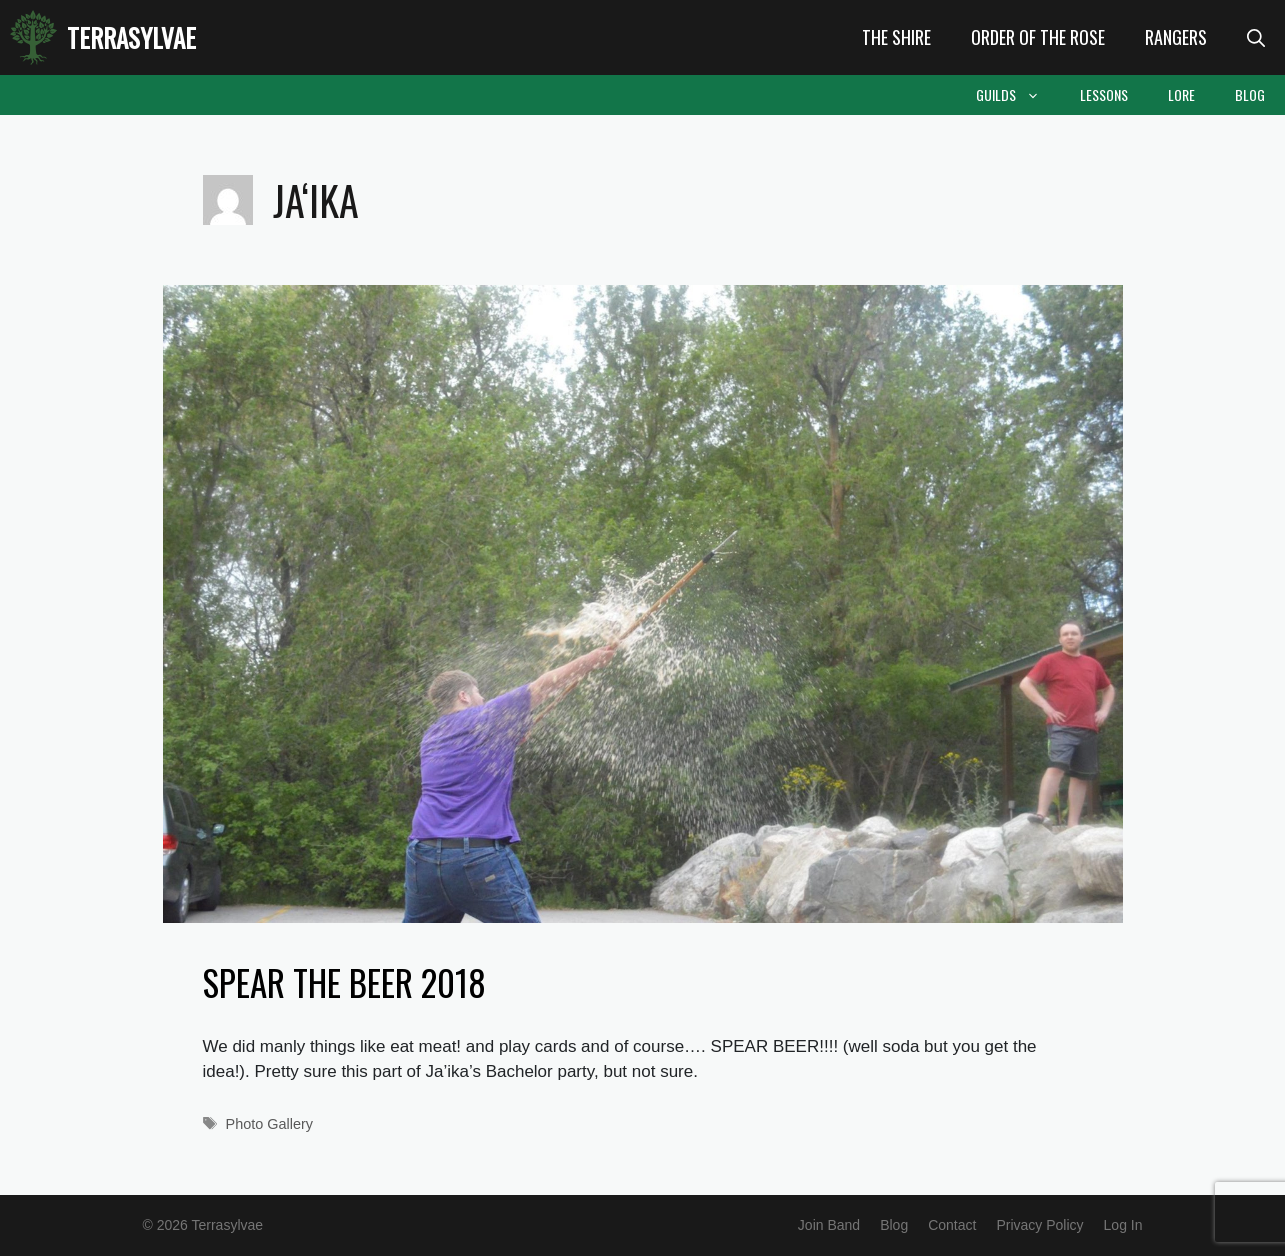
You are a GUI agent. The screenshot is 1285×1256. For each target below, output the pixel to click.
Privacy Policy (1039, 1225)
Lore (1181, 94)
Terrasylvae (131, 37)
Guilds (1018, 95)
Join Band (829, 1225)
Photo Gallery (269, 1124)
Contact (952, 1225)
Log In (1123, 1225)
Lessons (1104, 94)
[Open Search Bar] (1256, 37)
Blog (1250, 94)
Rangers (1176, 37)
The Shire (896, 37)
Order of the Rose (1038, 37)
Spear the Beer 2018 (344, 982)
